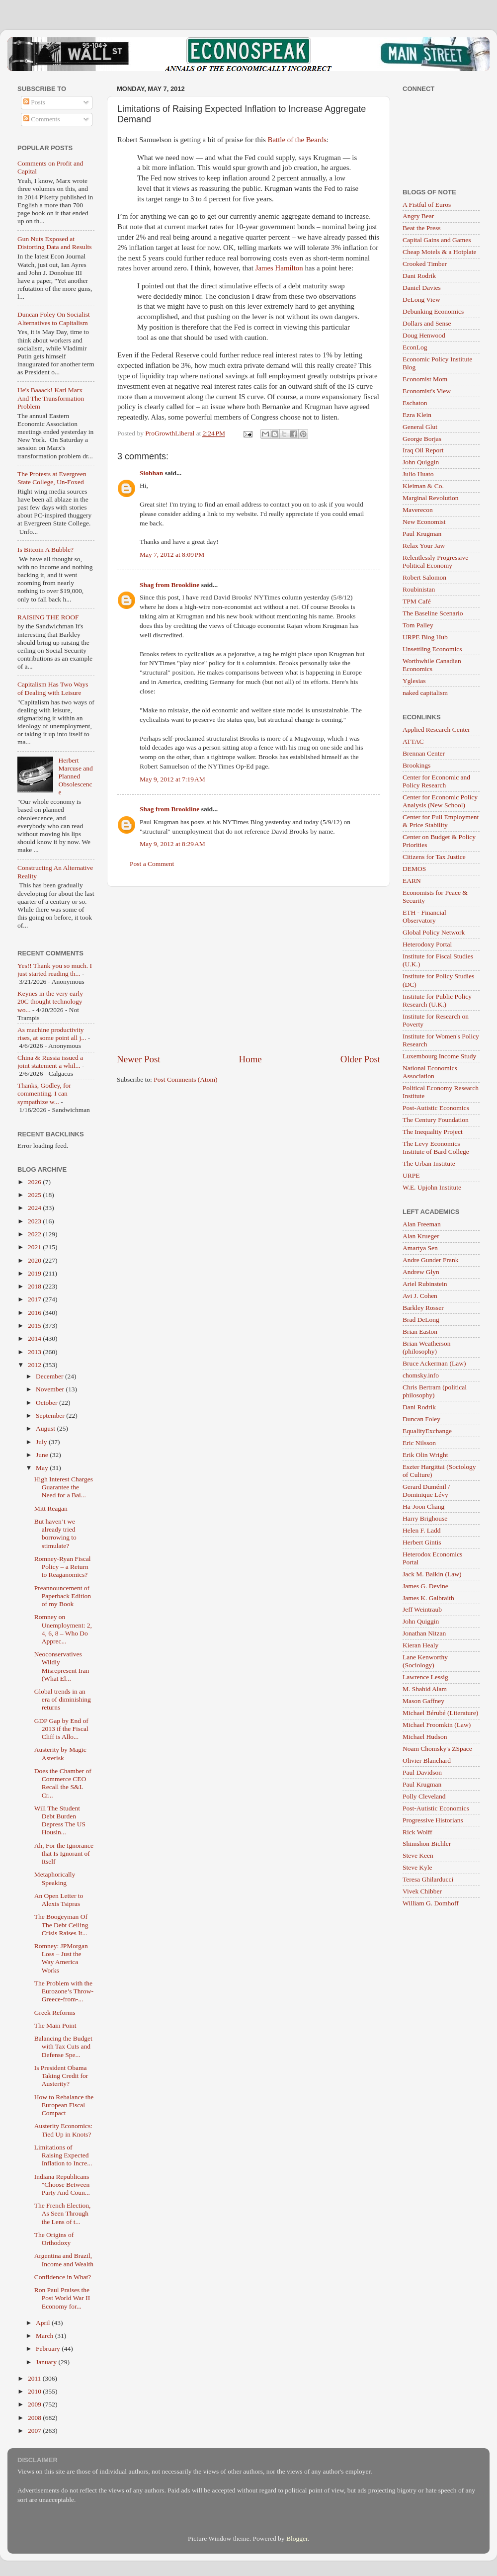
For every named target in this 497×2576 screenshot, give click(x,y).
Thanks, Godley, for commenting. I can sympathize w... (44, 1093)
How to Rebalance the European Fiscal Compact (64, 2105)
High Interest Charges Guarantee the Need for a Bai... (63, 1487)
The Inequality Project (433, 1131)
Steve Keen (418, 1855)
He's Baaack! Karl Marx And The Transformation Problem (50, 398)
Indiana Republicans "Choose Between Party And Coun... (62, 2184)
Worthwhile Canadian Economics (432, 665)
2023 (35, 1221)
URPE (411, 1175)
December (50, 1376)
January (47, 2362)
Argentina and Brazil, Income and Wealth (63, 2259)
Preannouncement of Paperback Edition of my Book (62, 1596)
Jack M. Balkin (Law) (432, 1574)
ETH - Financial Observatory (424, 916)
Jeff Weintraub (422, 1609)
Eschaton (415, 403)
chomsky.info (421, 1375)
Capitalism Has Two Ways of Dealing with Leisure (52, 688)
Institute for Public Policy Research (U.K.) (437, 1000)
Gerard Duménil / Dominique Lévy (426, 1490)
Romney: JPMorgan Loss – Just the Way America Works (61, 1958)
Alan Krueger (421, 1236)
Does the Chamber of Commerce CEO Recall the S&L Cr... (62, 1783)
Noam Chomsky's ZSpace (437, 1748)
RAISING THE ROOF (48, 617)
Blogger (297, 2538)
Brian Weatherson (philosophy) (427, 1347)
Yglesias (414, 681)
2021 (35, 1247)
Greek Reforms (55, 2012)
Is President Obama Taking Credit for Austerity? (61, 2075)
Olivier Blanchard (427, 1760)
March (45, 2335)
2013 (35, 1352)
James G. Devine (425, 1586)
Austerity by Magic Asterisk (60, 1753)
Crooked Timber (425, 263)
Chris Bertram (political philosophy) (435, 1391)
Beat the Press (422, 228)
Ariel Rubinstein (425, 1284)
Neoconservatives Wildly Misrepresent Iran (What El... (61, 1666)
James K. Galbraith (428, 1598)
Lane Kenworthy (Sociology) (425, 1661)
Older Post (360, 1059)
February (49, 2348)
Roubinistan (419, 589)
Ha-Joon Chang (423, 1506)
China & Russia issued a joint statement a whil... (50, 1061)
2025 (35, 1195)
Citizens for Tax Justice (434, 856)
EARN (412, 880)
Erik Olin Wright (425, 1455)
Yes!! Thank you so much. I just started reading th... (54, 969)
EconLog (415, 347)
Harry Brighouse (425, 1518)
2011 (35, 2378)
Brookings (416, 765)
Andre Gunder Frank (430, 1260)
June (43, 1455)
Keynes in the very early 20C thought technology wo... (50, 1001)
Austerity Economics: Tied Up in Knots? (63, 2130)
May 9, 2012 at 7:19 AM (172, 779)
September (51, 1415)
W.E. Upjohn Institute (432, 1187)
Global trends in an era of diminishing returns (62, 1699)
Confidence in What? (62, 2277)
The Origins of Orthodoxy (54, 2238)
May (43, 1467)
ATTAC (413, 741)
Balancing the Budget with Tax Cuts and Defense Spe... (63, 2046)
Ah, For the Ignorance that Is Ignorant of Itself (63, 1853)
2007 (35, 2430)
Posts (34, 102)
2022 (35, 1234)
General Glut (420, 426)
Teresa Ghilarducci (428, 1879)
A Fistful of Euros (427, 204)
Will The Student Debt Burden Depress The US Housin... (59, 1820)
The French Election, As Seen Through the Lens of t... (62, 2213)
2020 (35, 1260)
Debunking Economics (433, 311)
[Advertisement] (248, 969)
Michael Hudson (425, 1736)
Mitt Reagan (51, 1508)
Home (250, 1059)
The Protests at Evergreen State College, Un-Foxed (51, 478)
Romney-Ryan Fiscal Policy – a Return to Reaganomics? (62, 1566)
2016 (35, 1312)
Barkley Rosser (423, 1307)
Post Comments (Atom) (185, 1079)
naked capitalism (425, 692)
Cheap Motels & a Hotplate (439, 252)
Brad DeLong (421, 1319)
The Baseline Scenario (433, 613)
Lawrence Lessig (425, 1677)
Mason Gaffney (423, 1701)
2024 (35, 1207)
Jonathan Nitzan (424, 1633)
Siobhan (151, 473)
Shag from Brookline (169, 585)
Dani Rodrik (419, 275)
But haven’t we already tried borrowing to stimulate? (55, 1533)
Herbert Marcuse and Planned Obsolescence (75, 776)
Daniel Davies (422, 287)
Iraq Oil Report (423, 450)
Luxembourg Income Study (439, 1056)
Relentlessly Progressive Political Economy (435, 561)
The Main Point (55, 2025)
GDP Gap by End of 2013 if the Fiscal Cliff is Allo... (61, 1728)
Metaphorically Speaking (54, 1878)
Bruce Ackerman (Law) (434, 1363)
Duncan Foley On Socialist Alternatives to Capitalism (53, 318)
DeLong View (421, 299)
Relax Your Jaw (424, 545)
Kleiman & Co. (423, 486)
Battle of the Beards (297, 140)
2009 (35, 2404)
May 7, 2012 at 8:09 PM (172, 554)
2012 (35, 1365)
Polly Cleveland (424, 1796)
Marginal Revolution (431, 498)
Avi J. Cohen (420, 1295)
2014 (35, 1338)
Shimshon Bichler (427, 1843)
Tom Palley (418, 625)
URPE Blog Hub (425, 637)
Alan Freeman (422, 1224)
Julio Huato (418, 474)
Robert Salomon (424, 577)
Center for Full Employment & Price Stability (441, 821)
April (44, 2322)
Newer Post (139, 1059)
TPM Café (417, 601)
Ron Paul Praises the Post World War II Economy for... (62, 2298)
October (47, 1402)
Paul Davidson (422, 1772)
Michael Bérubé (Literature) (440, 1713)
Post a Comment (152, 863)
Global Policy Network (434, 932)
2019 (35, 1273)
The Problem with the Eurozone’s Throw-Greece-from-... (63, 1991)
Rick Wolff (417, 1832)
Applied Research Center (436, 729)
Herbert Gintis (422, 1542)
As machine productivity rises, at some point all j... (51, 1033)
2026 (35, 1182)
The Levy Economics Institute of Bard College (436, 1147)
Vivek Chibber (422, 1891)
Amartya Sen (420, 1248)
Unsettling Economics (432, 649)
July (42, 1442)
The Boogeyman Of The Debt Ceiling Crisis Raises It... (61, 1924)
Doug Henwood (424, 335)
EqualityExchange (427, 1431)
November (51, 1389)
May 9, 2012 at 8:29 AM (172, 844)
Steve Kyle (417, 1867)
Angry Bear (418, 216)
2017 (35, 1299)
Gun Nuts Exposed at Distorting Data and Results (54, 243)
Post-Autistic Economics (436, 1108)
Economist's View (427, 391)
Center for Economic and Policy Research (436, 781)
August (46, 1428)
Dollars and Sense (427, 323)
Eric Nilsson (419, 1443)
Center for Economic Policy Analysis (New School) (440, 801)
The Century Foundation (436, 1119)
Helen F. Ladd (422, 1530)
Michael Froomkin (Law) (437, 1724)
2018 (35, 1286)
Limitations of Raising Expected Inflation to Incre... (63, 2155)
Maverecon (418, 510)
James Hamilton (279, 268)
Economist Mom (425, 379)
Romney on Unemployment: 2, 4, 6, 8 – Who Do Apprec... (63, 1629)
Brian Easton (420, 1331)
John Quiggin (421, 462)
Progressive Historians (433, 1820)
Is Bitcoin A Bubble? (45, 549)
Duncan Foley (421, 1419)
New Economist (424, 521)
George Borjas (422, 438)
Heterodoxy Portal (427, 944)
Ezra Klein (417, 415)
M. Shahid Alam (425, 1689)
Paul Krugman (422, 533)
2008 (35, 2417)
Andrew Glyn (421, 1272)
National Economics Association (430, 1072)
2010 (35, 2391)
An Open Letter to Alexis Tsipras (58, 1899)
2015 (35, 1325)
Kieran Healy (420, 1645)
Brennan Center (424, 753)
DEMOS (414, 868)
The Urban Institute (429, 1163)
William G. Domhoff (431, 1903)
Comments (41, 119)
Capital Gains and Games (437, 240)
